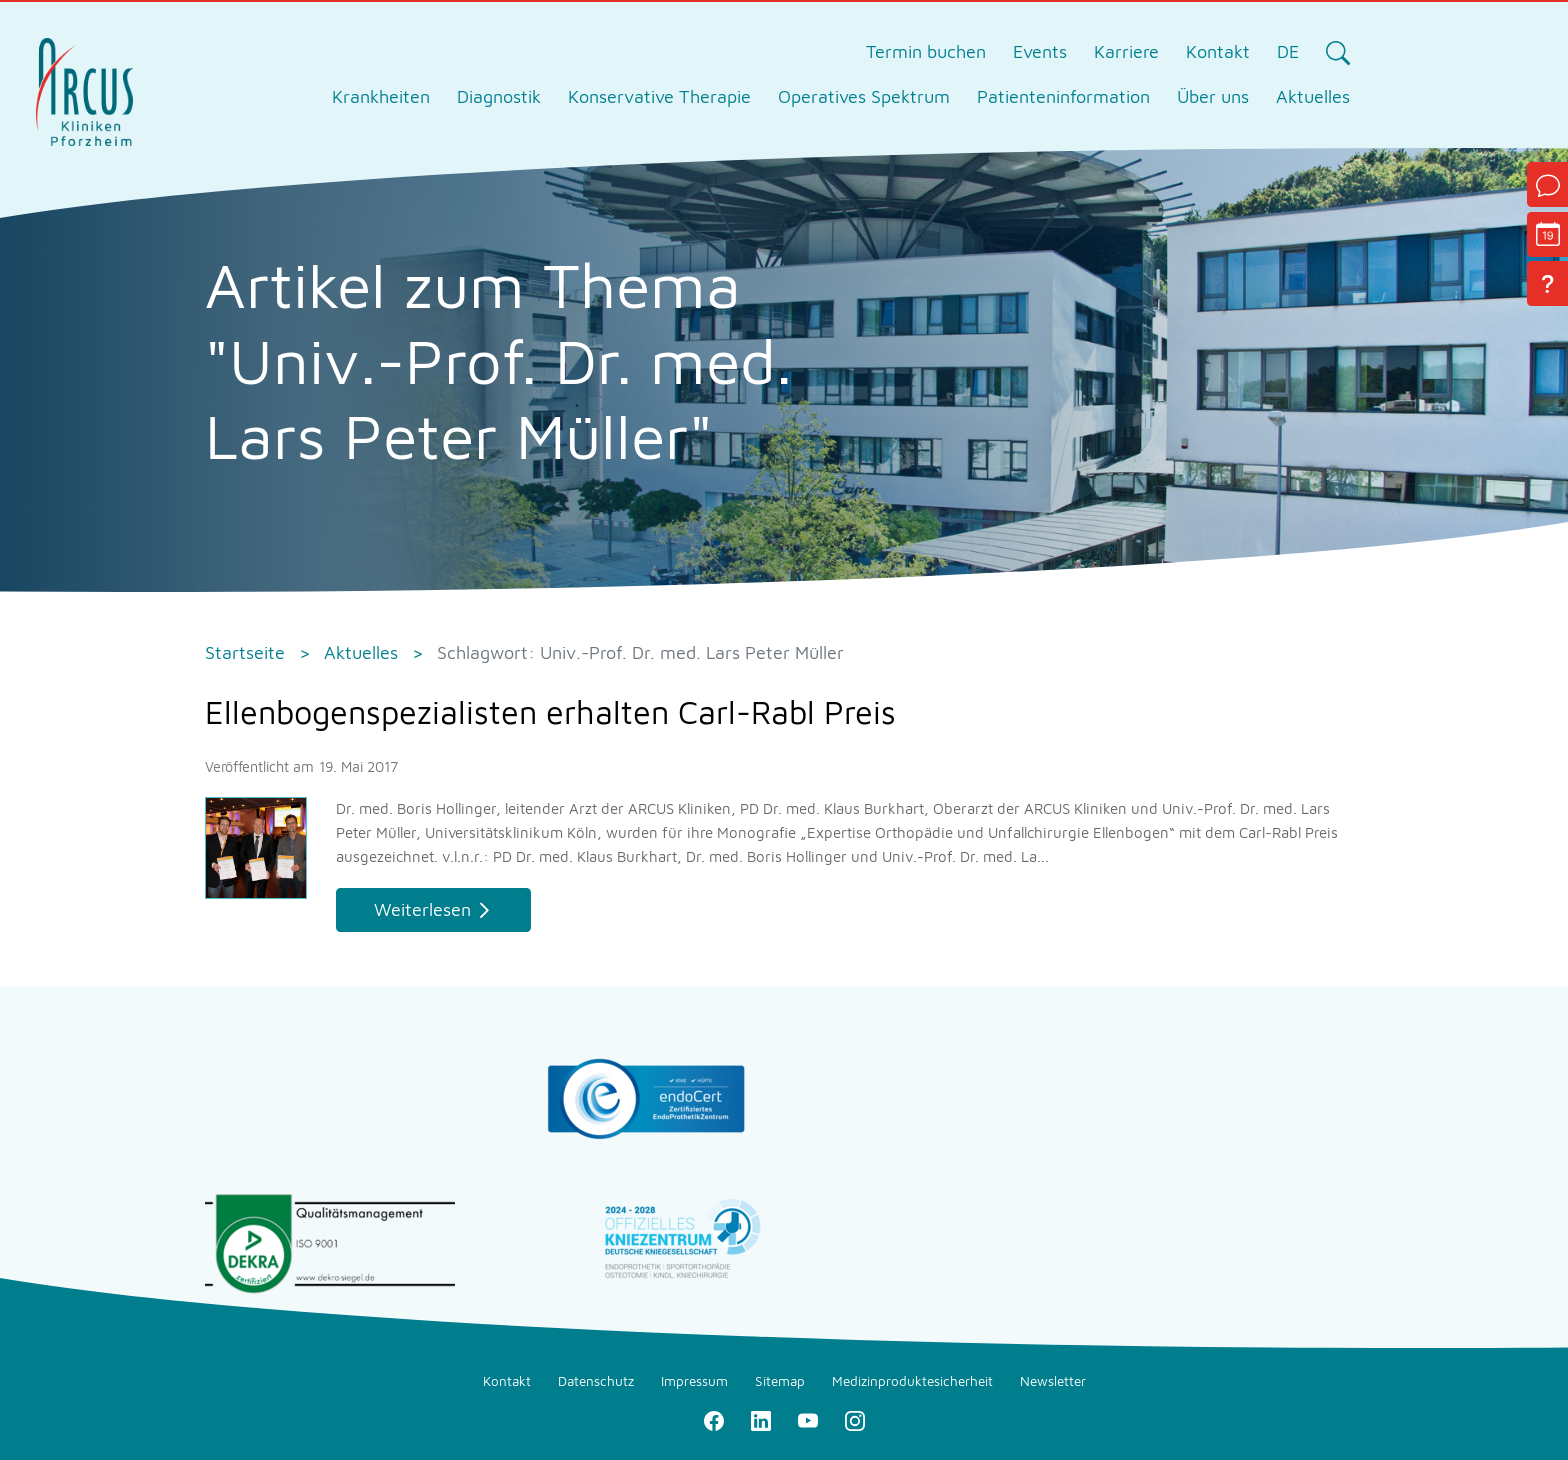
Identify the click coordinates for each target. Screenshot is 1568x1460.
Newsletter (1053, 1381)
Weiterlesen (422, 909)
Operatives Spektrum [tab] (864, 96)
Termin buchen (926, 51)
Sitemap (780, 1381)
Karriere (1126, 51)
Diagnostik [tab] (499, 96)
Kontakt (1218, 51)
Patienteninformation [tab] (1063, 96)
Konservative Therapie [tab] (659, 96)
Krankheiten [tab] (381, 96)
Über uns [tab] (1213, 96)
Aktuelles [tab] (1313, 96)
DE (1288, 51)
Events (1040, 51)
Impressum (694, 1381)
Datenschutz (596, 1381)
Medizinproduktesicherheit (912, 1381)
